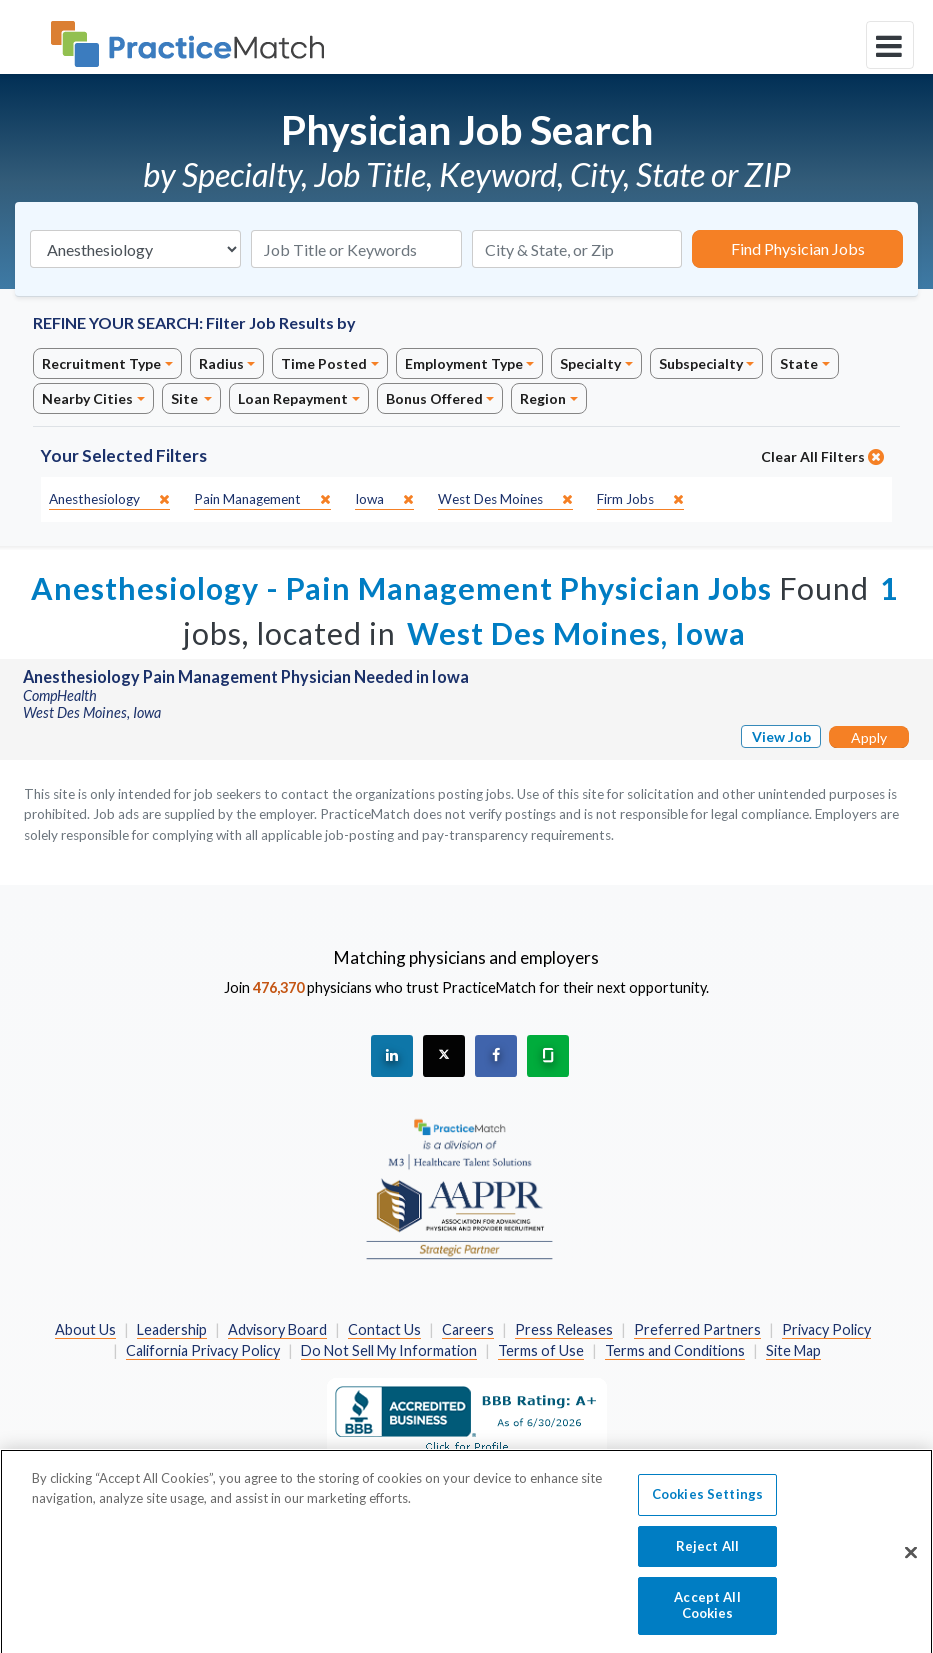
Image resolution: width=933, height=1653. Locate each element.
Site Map (793, 1350)
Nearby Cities (87, 398)
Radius (221, 363)
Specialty (590, 363)
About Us (85, 1329)
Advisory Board (277, 1329)
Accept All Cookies (707, 1615)
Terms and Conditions (675, 1350)
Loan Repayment (293, 398)
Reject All (707, 1556)
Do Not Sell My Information (389, 1350)
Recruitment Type (101, 363)
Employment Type (464, 363)
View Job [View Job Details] (781, 736)
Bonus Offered (434, 398)
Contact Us (384, 1329)
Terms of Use (541, 1350)
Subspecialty (701, 363)
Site (186, 398)
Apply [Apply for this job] (869, 737)
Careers (468, 1329)
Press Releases (564, 1329)
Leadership (172, 1329)
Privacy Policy (826, 1329)
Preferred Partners (697, 1329)
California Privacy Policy (203, 1350)
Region (543, 398)
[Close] (911, 1562)
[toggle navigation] (890, 45)
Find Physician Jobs (798, 248)
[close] (109, 499)
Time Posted (324, 363)
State (799, 363)
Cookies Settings (707, 1504)
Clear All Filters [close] (822, 456)
